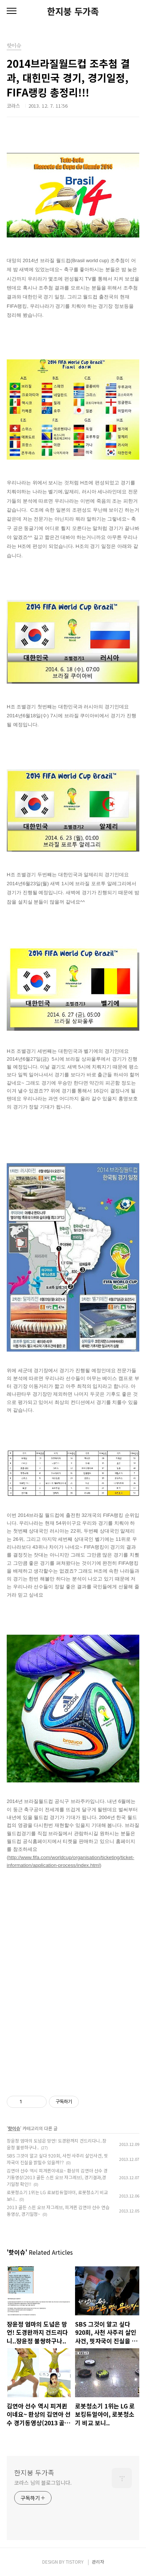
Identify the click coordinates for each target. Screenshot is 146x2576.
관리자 (98, 2561)
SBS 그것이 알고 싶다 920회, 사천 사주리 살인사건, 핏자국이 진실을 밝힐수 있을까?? (57, 2158)
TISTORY (75, 2561)
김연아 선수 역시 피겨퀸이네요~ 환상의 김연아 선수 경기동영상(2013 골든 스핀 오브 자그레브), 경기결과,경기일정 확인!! (57, 2177)
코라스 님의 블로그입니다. (43, 2482)
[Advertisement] (73, 1991)
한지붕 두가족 (73, 11)
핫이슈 (14, 2128)
